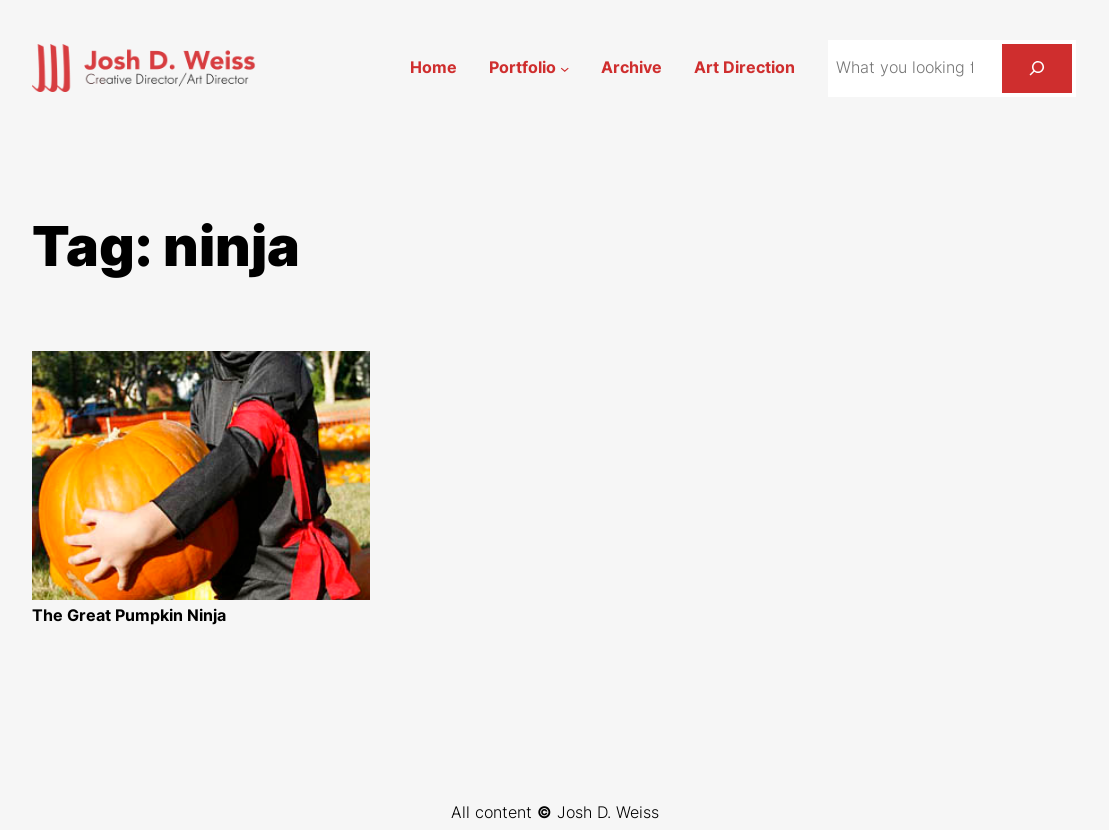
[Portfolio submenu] (564, 67)
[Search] (1037, 68)
